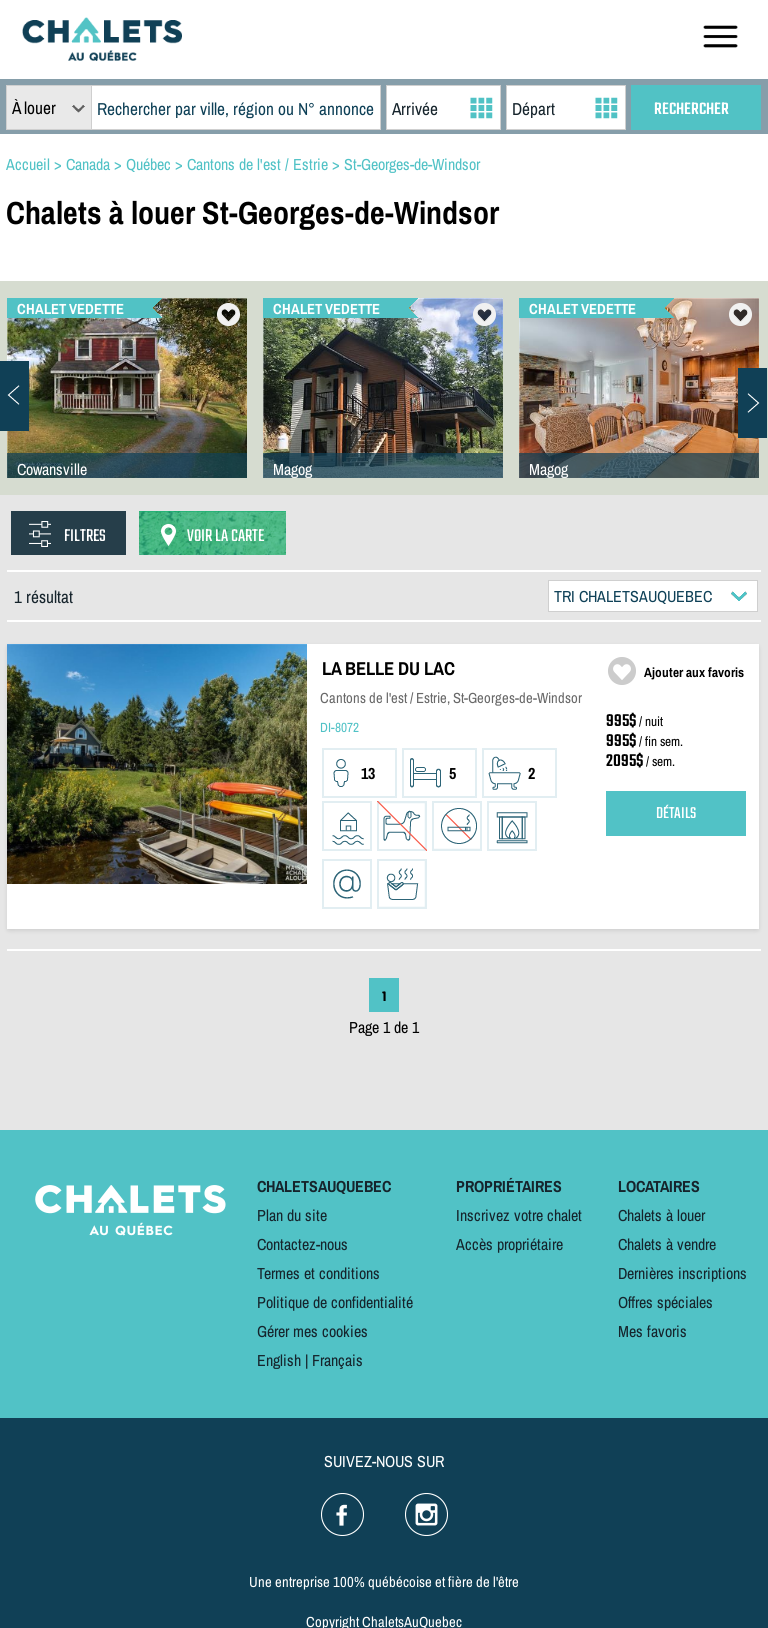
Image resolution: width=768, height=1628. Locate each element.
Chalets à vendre (667, 1244)
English (279, 1360)
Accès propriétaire (509, 1244)
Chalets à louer (661, 1215)
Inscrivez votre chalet (519, 1215)
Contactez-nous (302, 1244)
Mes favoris (652, 1331)
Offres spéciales (665, 1302)
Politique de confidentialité (335, 1302)
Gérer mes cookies (312, 1331)
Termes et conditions (318, 1273)
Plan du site (292, 1215)
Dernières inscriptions (682, 1273)
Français (337, 1360)
